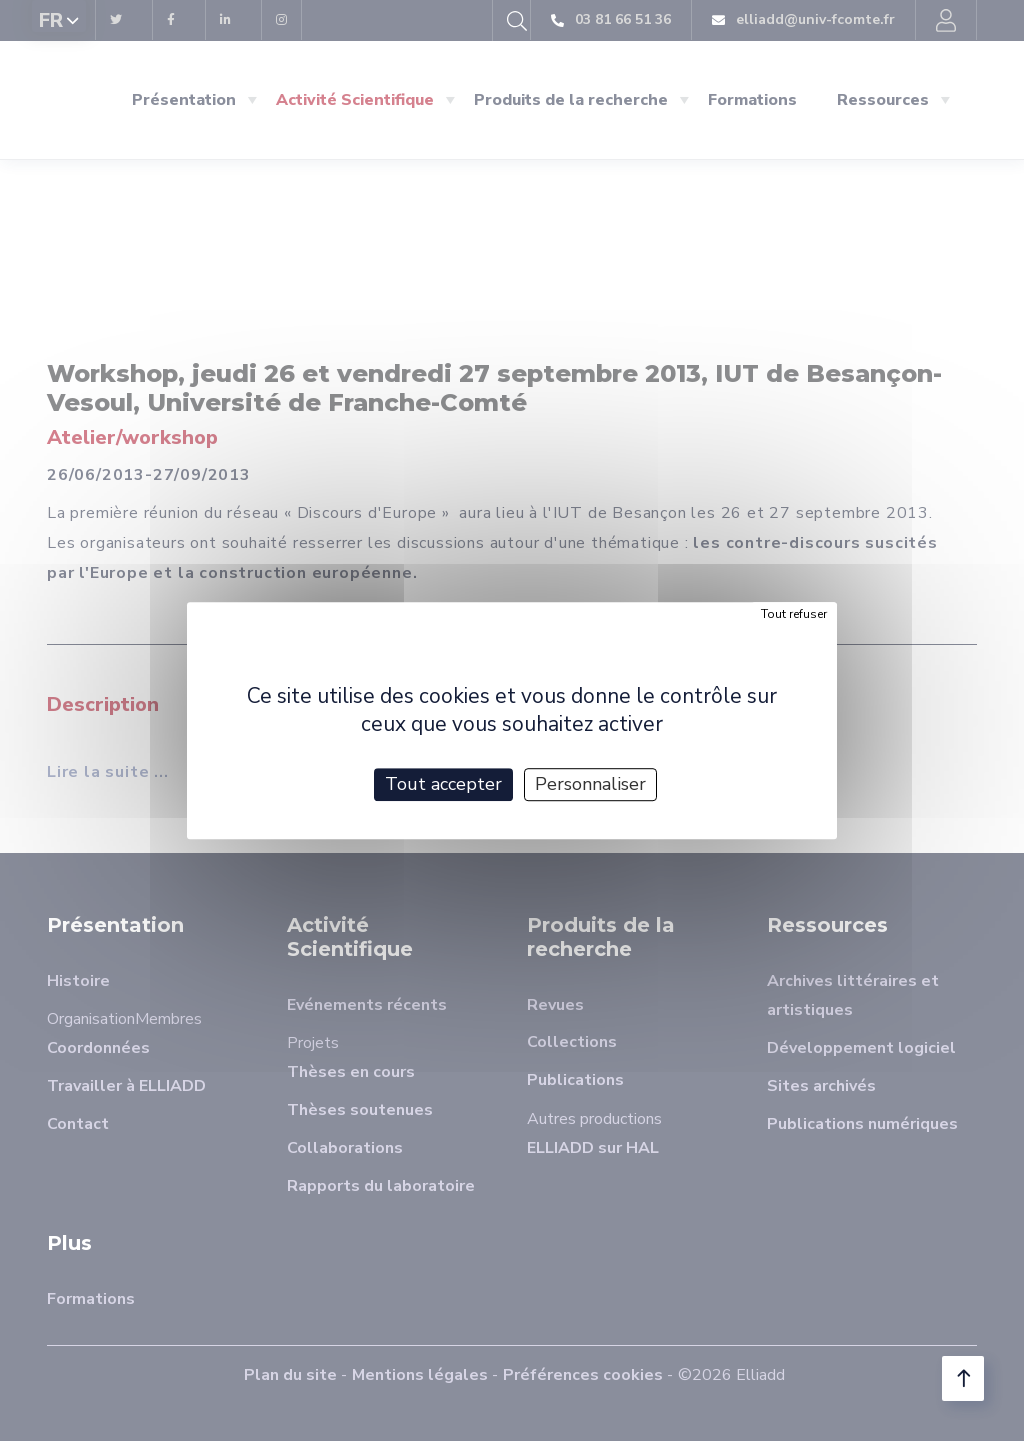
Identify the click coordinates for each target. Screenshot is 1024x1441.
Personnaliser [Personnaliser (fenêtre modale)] (590, 784)
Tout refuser (794, 614)
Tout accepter (443, 784)
